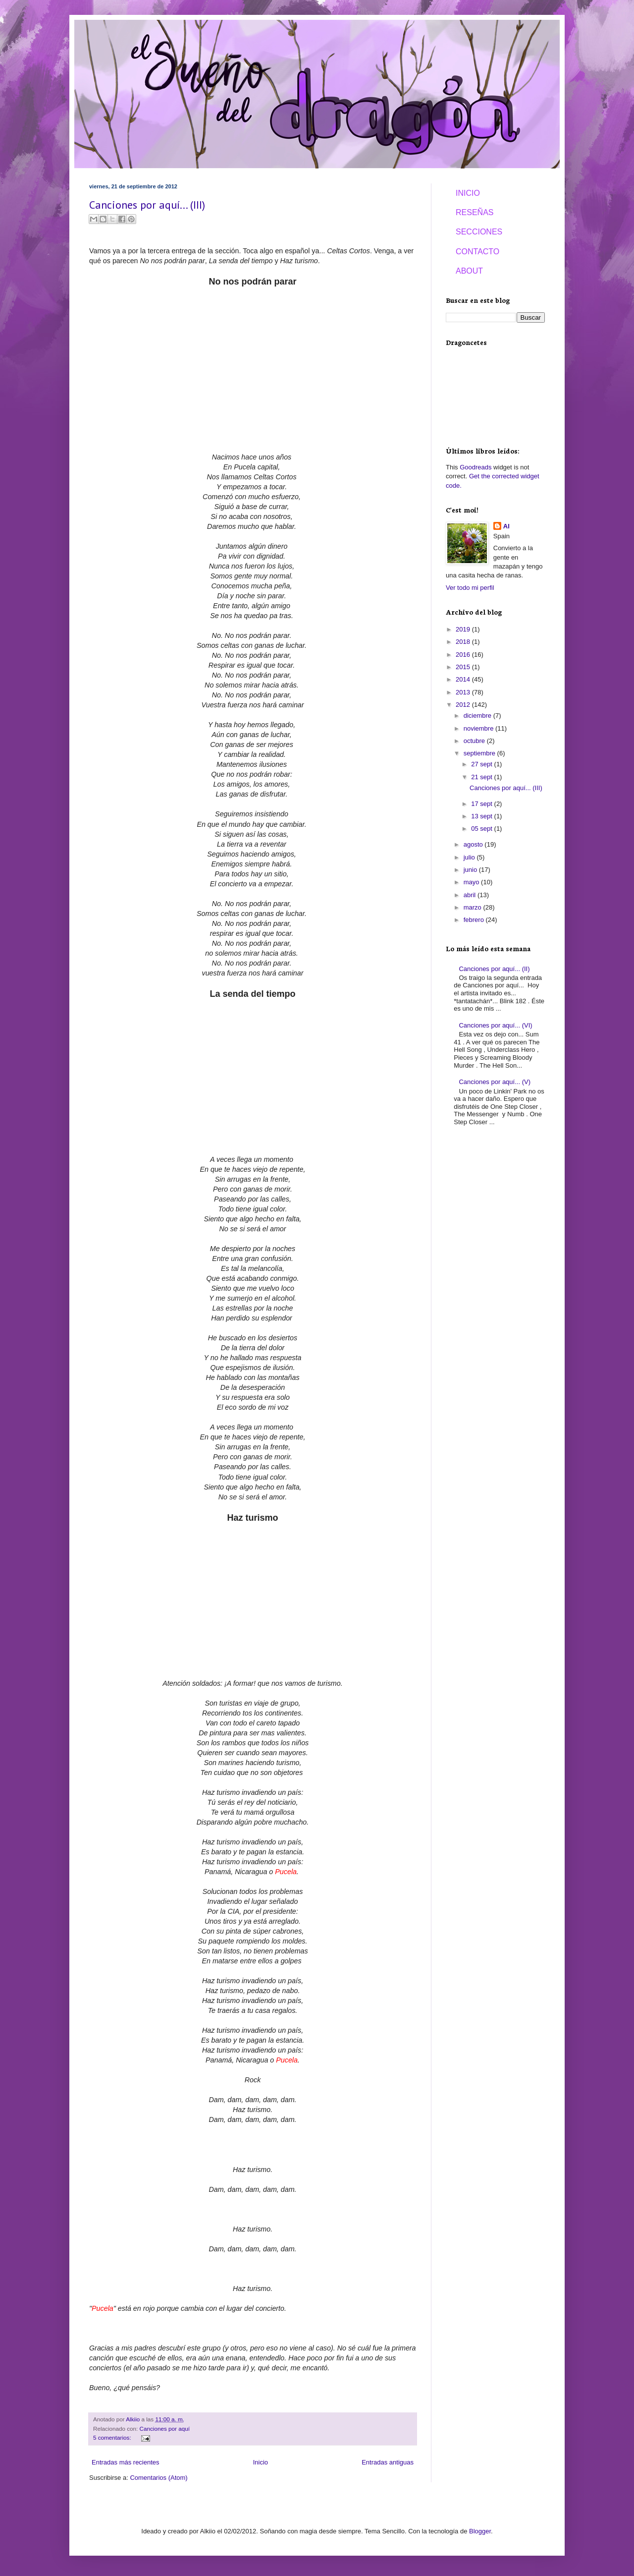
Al (506, 526)
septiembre (480, 753)
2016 (464, 654)
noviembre (479, 728)
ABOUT (469, 271)
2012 (464, 704)
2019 (464, 629)
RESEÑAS (474, 212)
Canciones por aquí (165, 2428)
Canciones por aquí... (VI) (495, 1025)
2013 (464, 692)
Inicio (260, 2462)
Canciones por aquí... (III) (147, 205)
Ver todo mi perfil (470, 587)
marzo (473, 907)
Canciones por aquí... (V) (494, 1082)
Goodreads (475, 467)
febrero (475, 919)
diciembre (478, 715)
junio (471, 869)
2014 (464, 679)
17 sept (482, 803)
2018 (464, 641)
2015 (464, 667)
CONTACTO (477, 251)
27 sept (482, 764)
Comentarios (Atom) (158, 2477)
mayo (472, 882)
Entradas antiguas (388, 2462)
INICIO (468, 193)
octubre (475, 740)
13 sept (482, 816)
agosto (474, 844)
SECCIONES (479, 232)
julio (470, 857)
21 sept (482, 777)
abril (470, 895)
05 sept (482, 828)
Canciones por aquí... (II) (494, 969)
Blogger (480, 2531)
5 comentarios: (113, 2437)
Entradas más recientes (125, 2462)
